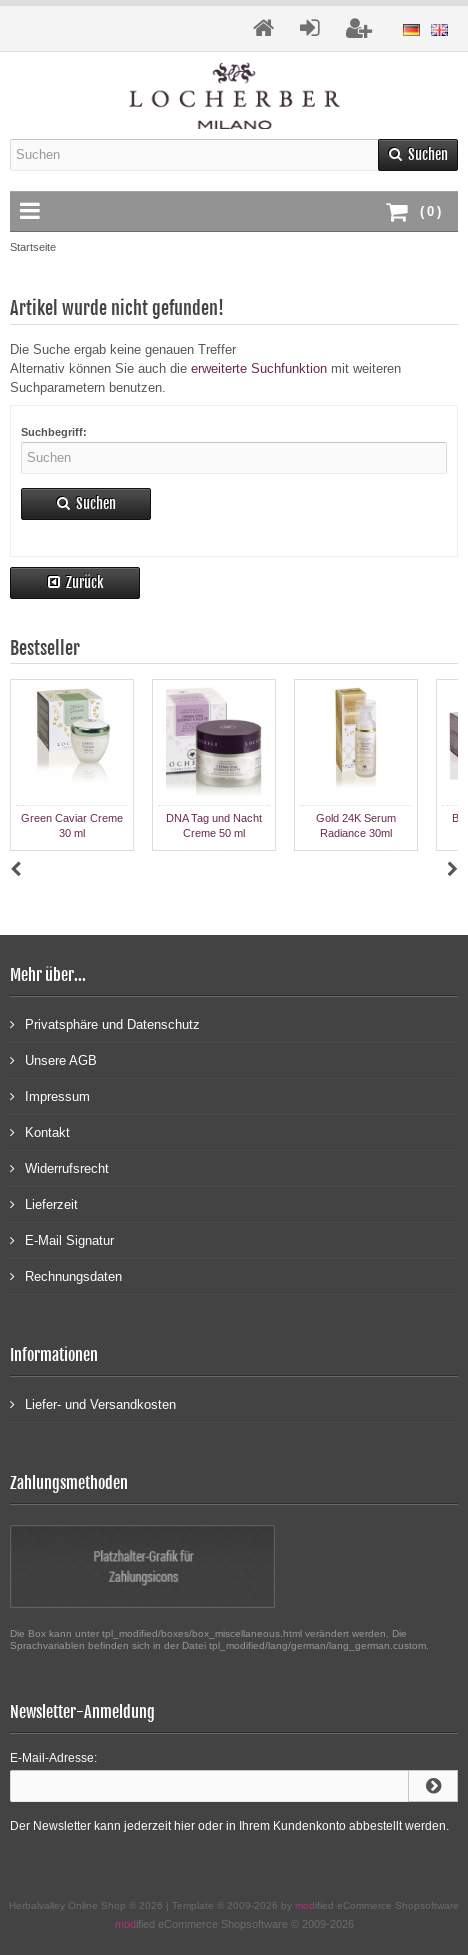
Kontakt (40, 1131)
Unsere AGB (53, 1059)
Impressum (50, 1095)
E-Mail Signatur (62, 1239)
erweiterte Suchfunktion (259, 368)
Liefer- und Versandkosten (93, 1403)
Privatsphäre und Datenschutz (105, 1023)
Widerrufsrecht (59, 1167)
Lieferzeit (44, 1203)
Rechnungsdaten (66, 1275)
